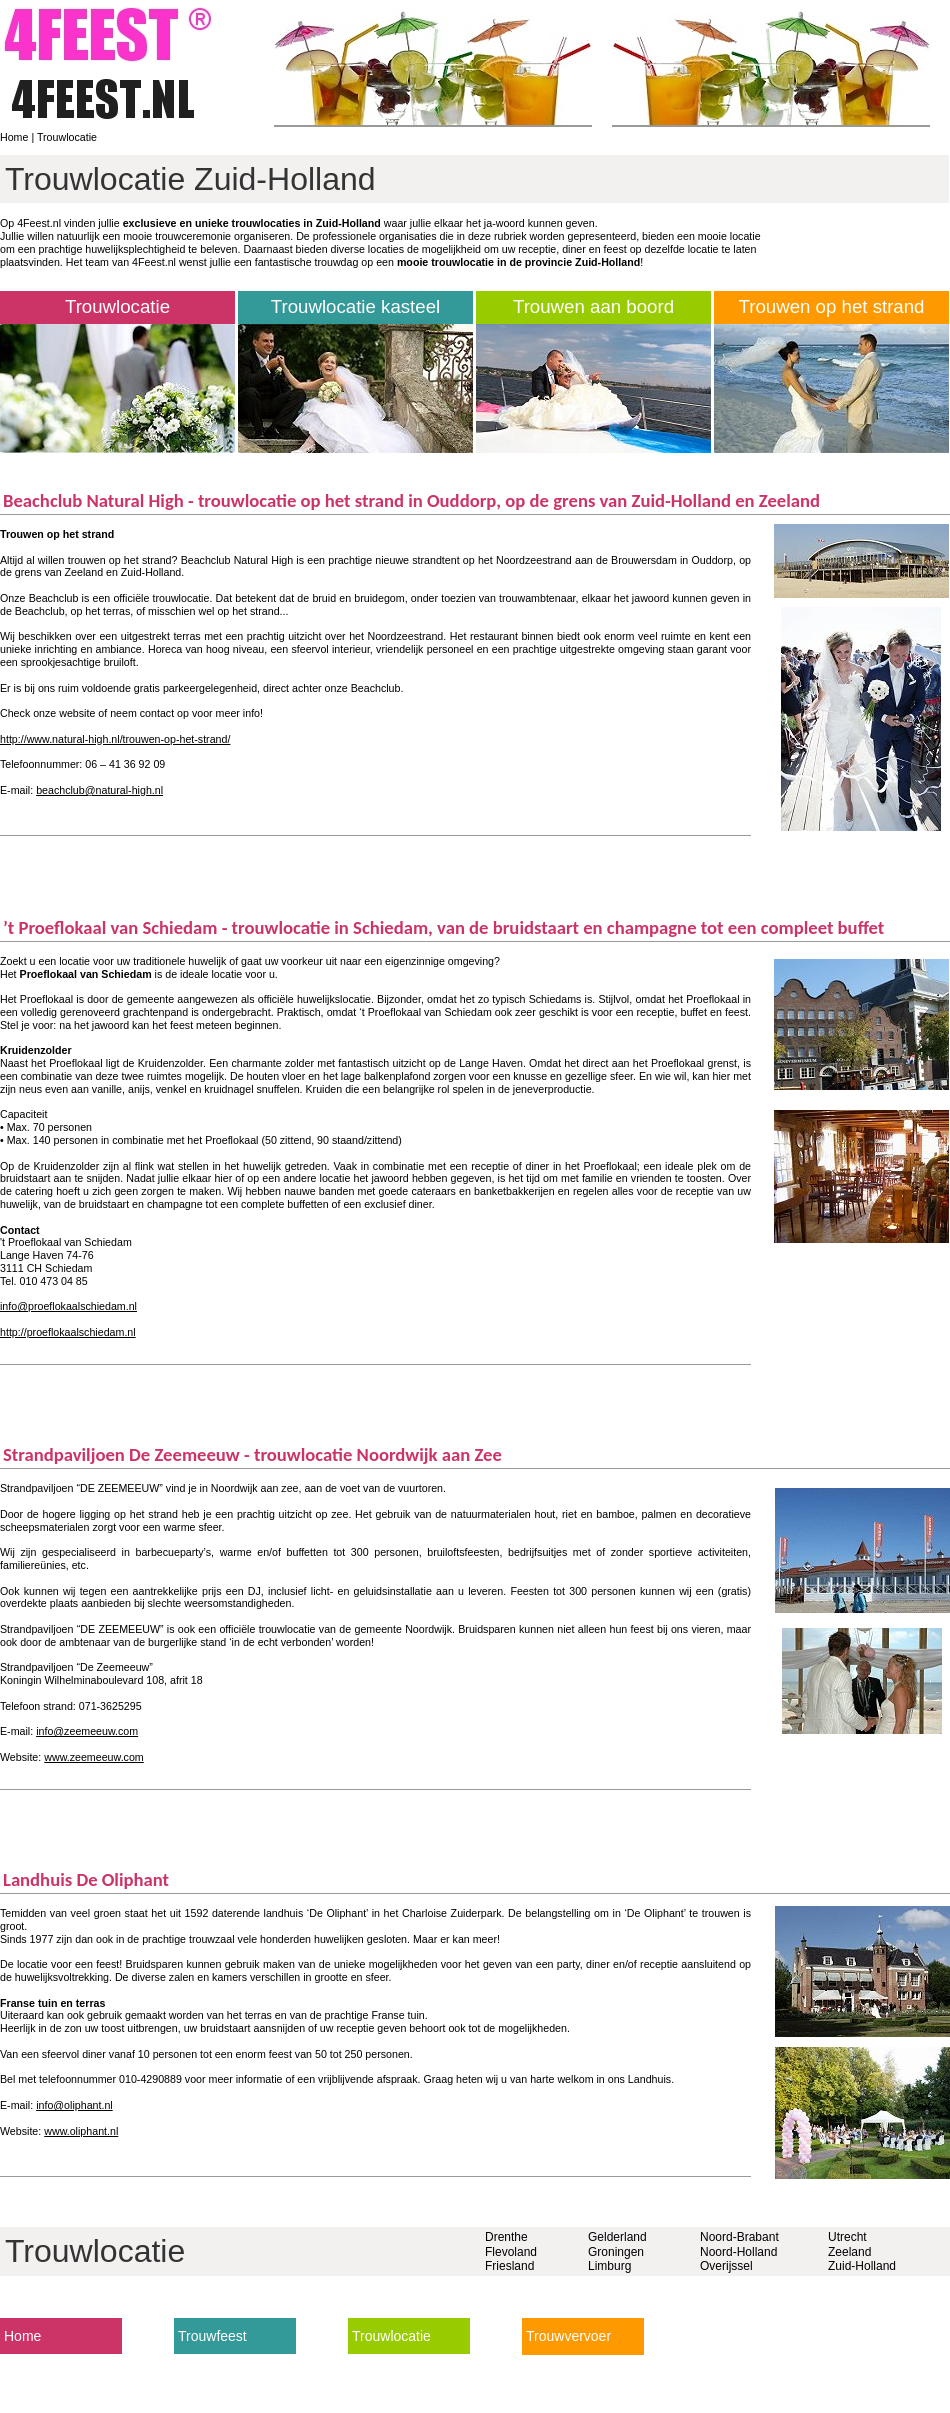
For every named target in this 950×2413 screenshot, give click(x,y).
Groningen (616, 2252)
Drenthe (506, 2237)
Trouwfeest (212, 2336)
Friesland (509, 2266)
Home (14, 137)
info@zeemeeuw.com (87, 1731)
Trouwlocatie (67, 137)
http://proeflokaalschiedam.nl (68, 1332)
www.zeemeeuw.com (94, 1757)
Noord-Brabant (739, 2237)
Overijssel (726, 2266)
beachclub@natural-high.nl (99, 790)
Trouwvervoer (568, 2336)
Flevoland (511, 2252)
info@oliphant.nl (74, 2105)
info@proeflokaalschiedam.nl (68, 1306)
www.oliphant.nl (81, 2131)
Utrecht (847, 2237)
